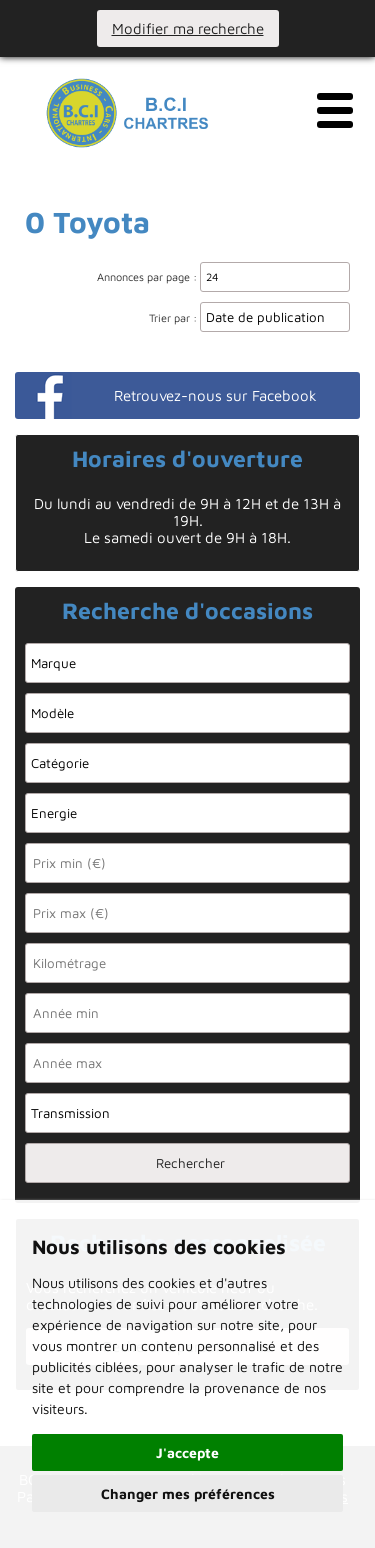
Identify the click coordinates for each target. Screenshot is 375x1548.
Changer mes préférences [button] (188, 1493)
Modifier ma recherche (188, 28)
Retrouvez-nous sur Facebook (215, 395)
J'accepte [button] (187, 1452)
